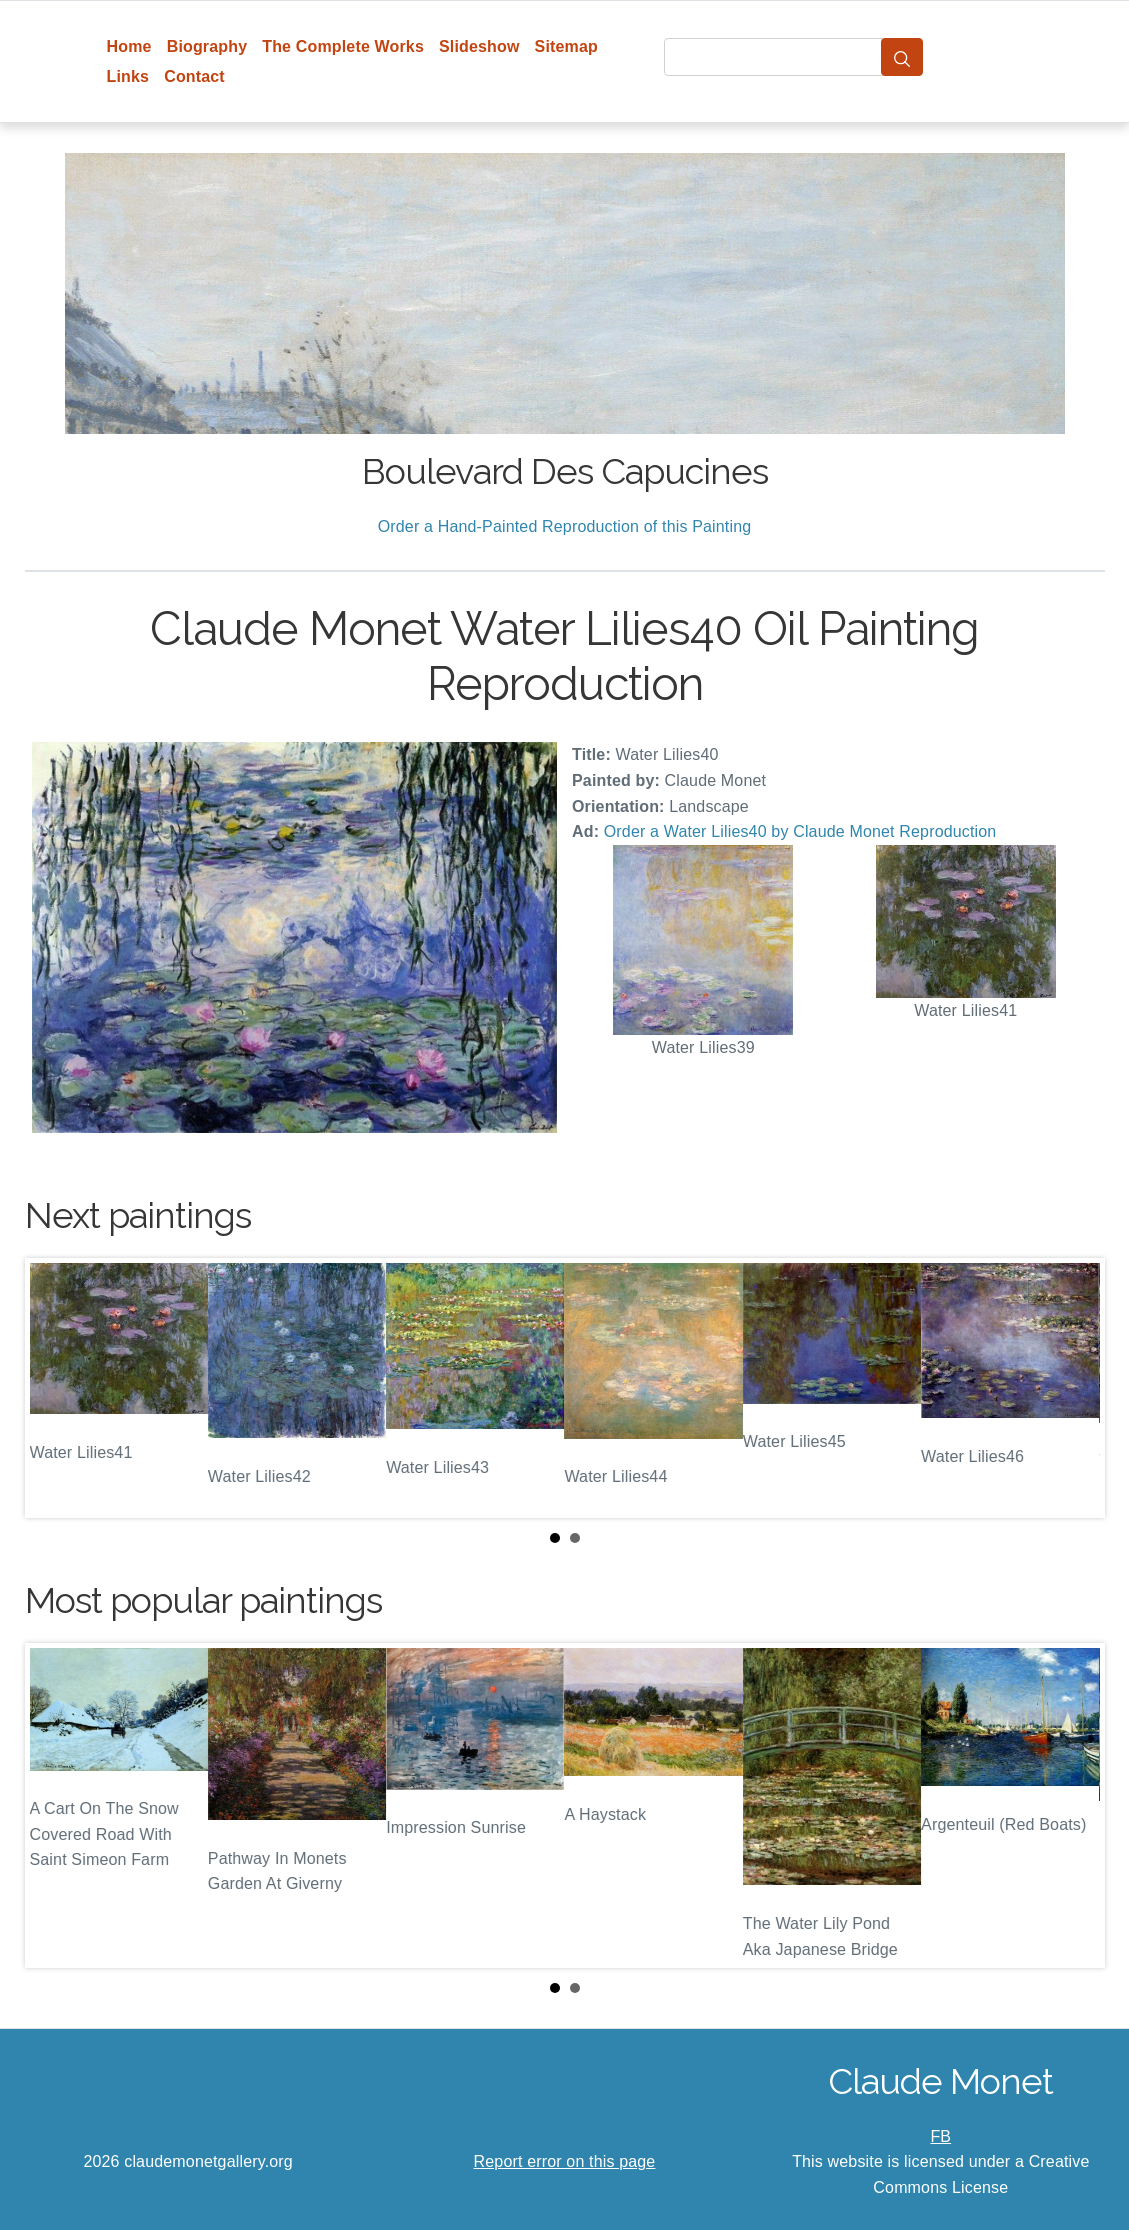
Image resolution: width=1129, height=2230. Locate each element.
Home (129, 46)
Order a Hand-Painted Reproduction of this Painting (565, 526)
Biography (207, 46)
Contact (194, 76)
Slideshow (479, 46)
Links (128, 76)
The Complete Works (343, 46)
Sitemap (566, 46)
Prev (56, 1388)
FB (940, 2136)
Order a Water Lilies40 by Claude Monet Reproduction (800, 831)
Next (1074, 1388)
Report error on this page (565, 2161)
